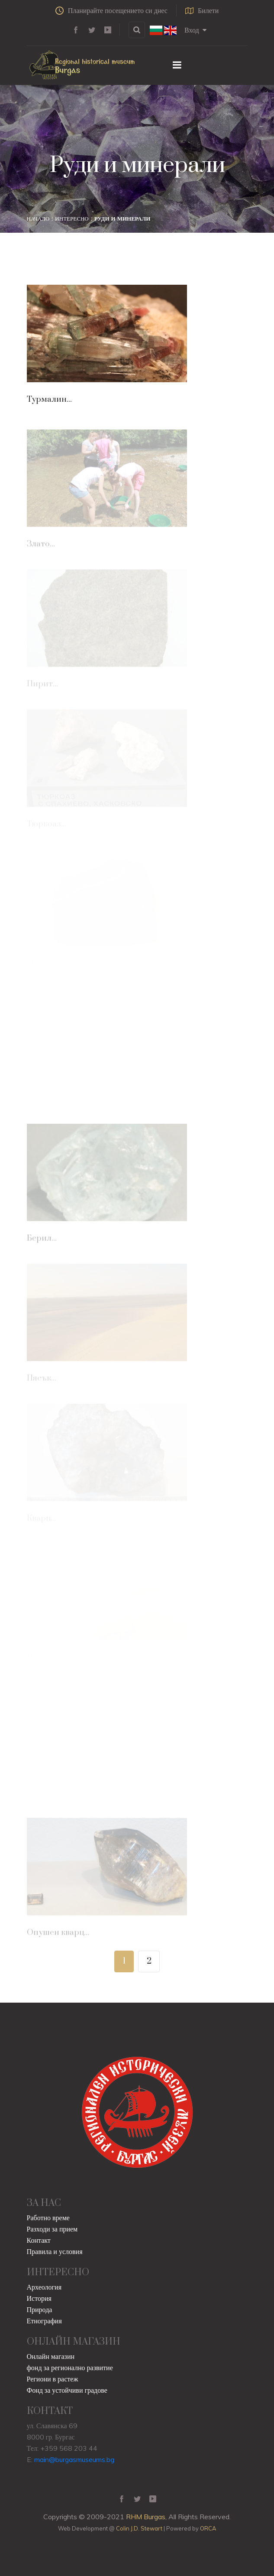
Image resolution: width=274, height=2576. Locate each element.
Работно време (48, 2217)
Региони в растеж (52, 2378)
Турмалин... (49, 399)
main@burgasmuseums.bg (74, 2459)
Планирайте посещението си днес (111, 10)
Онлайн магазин (51, 2356)
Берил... (42, 1240)
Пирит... (42, 685)
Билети (202, 10)
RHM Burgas (145, 2516)
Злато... (41, 546)
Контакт (39, 2240)
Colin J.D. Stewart (139, 2528)
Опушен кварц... (58, 1934)
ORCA (208, 2528)
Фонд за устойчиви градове (67, 2390)
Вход (195, 30)
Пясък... (41, 1380)
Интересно (71, 218)
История (39, 2298)
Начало (38, 218)
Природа (39, 2309)
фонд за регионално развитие (70, 2367)
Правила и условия (55, 2251)
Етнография (44, 2320)
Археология (44, 2287)
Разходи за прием (52, 2229)
